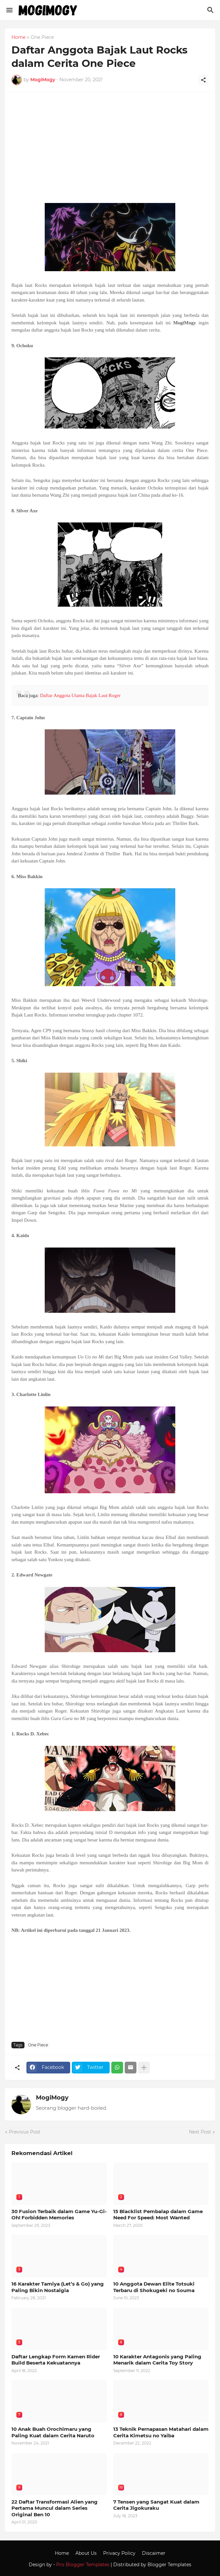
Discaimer (153, 2553)
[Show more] (144, 2067)
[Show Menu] (9, 10)
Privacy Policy (119, 2553)
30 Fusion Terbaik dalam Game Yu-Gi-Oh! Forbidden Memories (59, 2214)
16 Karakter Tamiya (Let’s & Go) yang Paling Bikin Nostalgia (57, 2287)
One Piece (42, 37)
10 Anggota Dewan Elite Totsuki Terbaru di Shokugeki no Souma (154, 2287)
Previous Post (24, 2132)
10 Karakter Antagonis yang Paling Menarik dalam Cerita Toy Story (157, 2359)
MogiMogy (52, 2097)
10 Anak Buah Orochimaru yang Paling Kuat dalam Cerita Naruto (52, 2432)
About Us (86, 2553)
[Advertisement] (110, 150)
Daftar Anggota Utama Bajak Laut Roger (80, 695)
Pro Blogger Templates (82, 2565)
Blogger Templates (169, 2565)
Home (18, 37)
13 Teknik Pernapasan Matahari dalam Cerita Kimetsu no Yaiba (161, 2432)
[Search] (211, 10)
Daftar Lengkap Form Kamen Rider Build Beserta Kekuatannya (55, 2359)
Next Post (200, 2132)
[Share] (203, 80)
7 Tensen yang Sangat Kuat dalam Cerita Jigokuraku (156, 2505)
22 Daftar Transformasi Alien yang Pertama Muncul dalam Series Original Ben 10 (54, 2508)
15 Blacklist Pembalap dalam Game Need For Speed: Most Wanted (158, 2214)
